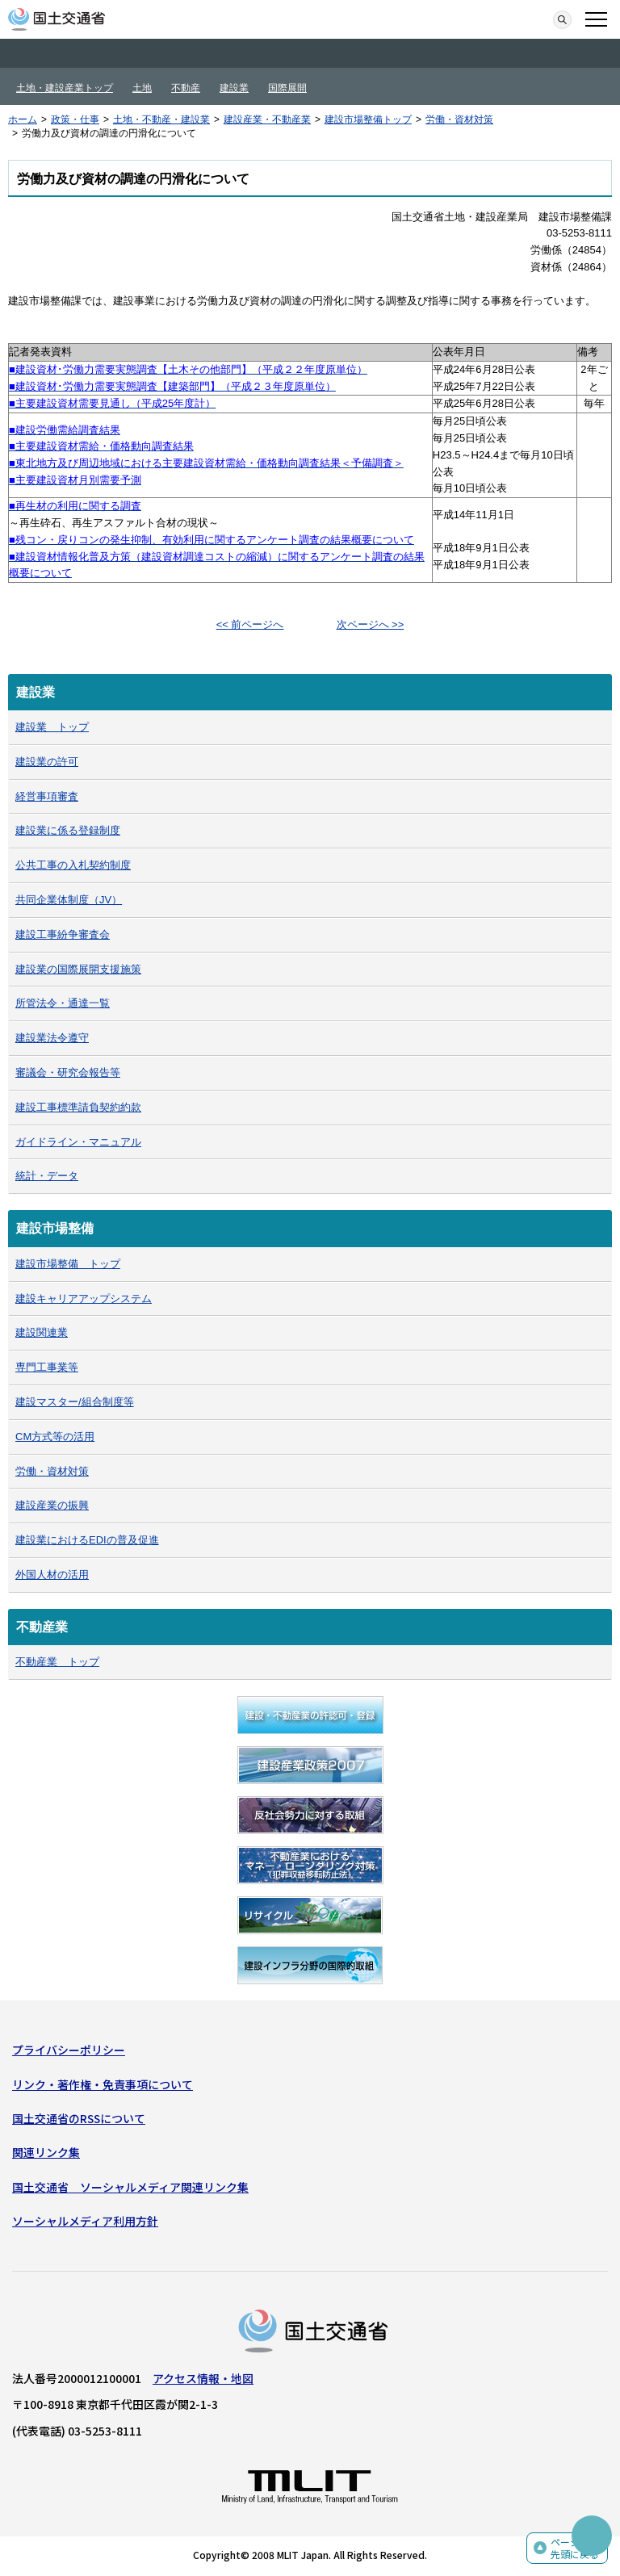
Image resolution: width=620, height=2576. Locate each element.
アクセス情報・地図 (203, 2378)
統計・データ (46, 1176)
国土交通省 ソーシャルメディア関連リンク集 (130, 2187)
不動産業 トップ (57, 1662)
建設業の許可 (46, 762)
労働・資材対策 (459, 119)
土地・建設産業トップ (64, 88)
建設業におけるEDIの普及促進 (87, 1540)
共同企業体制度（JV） (68, 900)
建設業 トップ (52, 727)
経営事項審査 (46, 796)
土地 (142, 88)
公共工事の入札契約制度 (73, 865)
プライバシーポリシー (68, 2050)
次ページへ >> (370, 624)
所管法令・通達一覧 (62, 1003)
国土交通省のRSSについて (78, 2118)
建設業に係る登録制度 (67, 830)
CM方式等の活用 (54, 1436)
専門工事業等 (46, 1367)
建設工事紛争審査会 (62, 934)
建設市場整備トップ (368, 119)
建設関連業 (41, 1332)
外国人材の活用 (52, 1575)
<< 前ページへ (250, 624)
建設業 (234, 88)
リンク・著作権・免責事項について (102, 2084)
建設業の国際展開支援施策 (78, 969)
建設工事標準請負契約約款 (78, 1107)
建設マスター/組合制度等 (74, 1402)
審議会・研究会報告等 (67, 1072)
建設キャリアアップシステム (83, 1298)
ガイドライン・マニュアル (78, 1142)
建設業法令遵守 (52, 1038)
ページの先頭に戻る (575, 2548)
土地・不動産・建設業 (161, 119)
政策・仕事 (75, 119)
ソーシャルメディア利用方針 (85, 2221)
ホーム (22, 119)
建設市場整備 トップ (67, 1264)
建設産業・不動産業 (267, 119)
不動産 (185, 88)
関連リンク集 (46, 2152)
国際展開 (287, 88)
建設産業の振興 (52, 1505)
